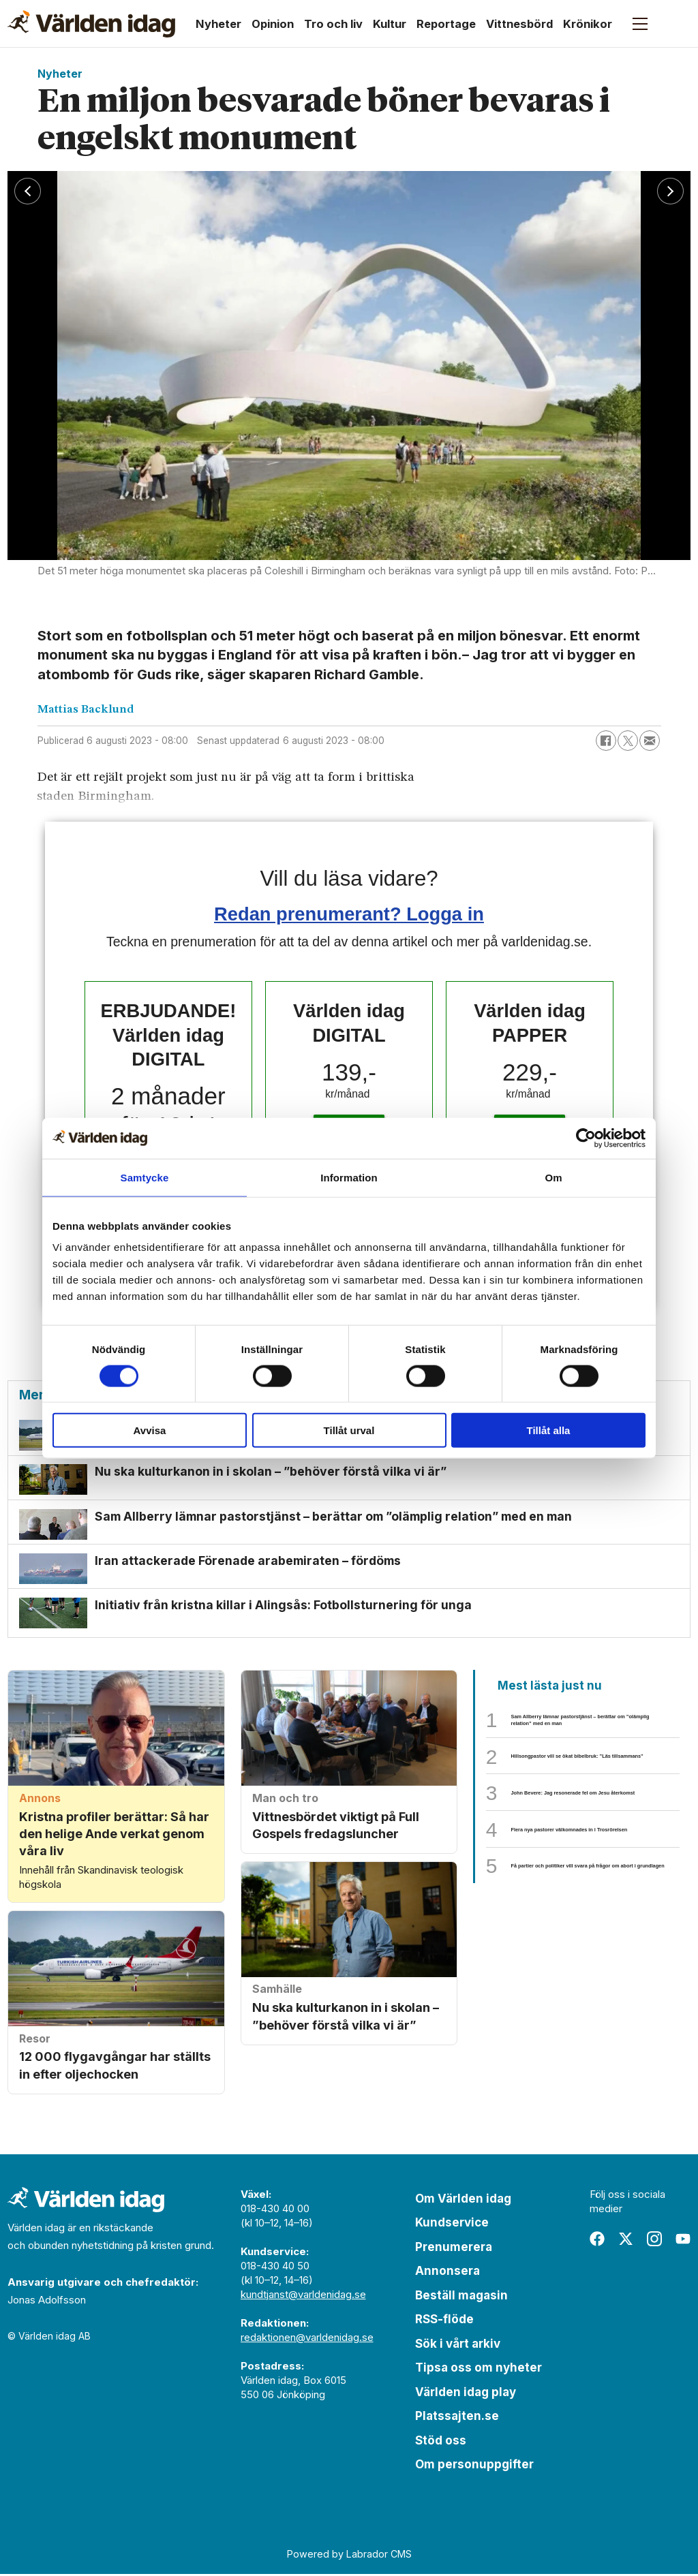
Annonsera (447, 2273)
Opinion (273, 24)
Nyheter (218, 24)
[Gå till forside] (91, 24)
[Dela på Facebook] (606, 740)
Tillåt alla (549, 1430)
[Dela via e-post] (649, 740)
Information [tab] (349, 1177)
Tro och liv (333, 24)
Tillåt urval (349, 1430)
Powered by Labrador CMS (349, 2556)
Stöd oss (440, 2442)
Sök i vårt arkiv (457, 2346)
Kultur (389, 24)
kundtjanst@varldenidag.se (303, 2296)
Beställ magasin (461, 2297)
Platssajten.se (457, 2418)
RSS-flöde (444, 2322)
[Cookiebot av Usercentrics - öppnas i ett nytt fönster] (586, 1138)
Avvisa (150, 1430)
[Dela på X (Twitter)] (628, 740)
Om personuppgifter (474, 2467)
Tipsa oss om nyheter (478, 2370)
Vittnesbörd (519, 24)
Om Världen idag (463, 2200)
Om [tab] (553, 1177)
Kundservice (452, 2225)
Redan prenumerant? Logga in (349, 914)
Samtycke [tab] (145, 1177)
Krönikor (587, 24)
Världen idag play (465, 2394)
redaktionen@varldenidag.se (307, 2339)
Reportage (446, 24)
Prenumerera (453, 2249)
